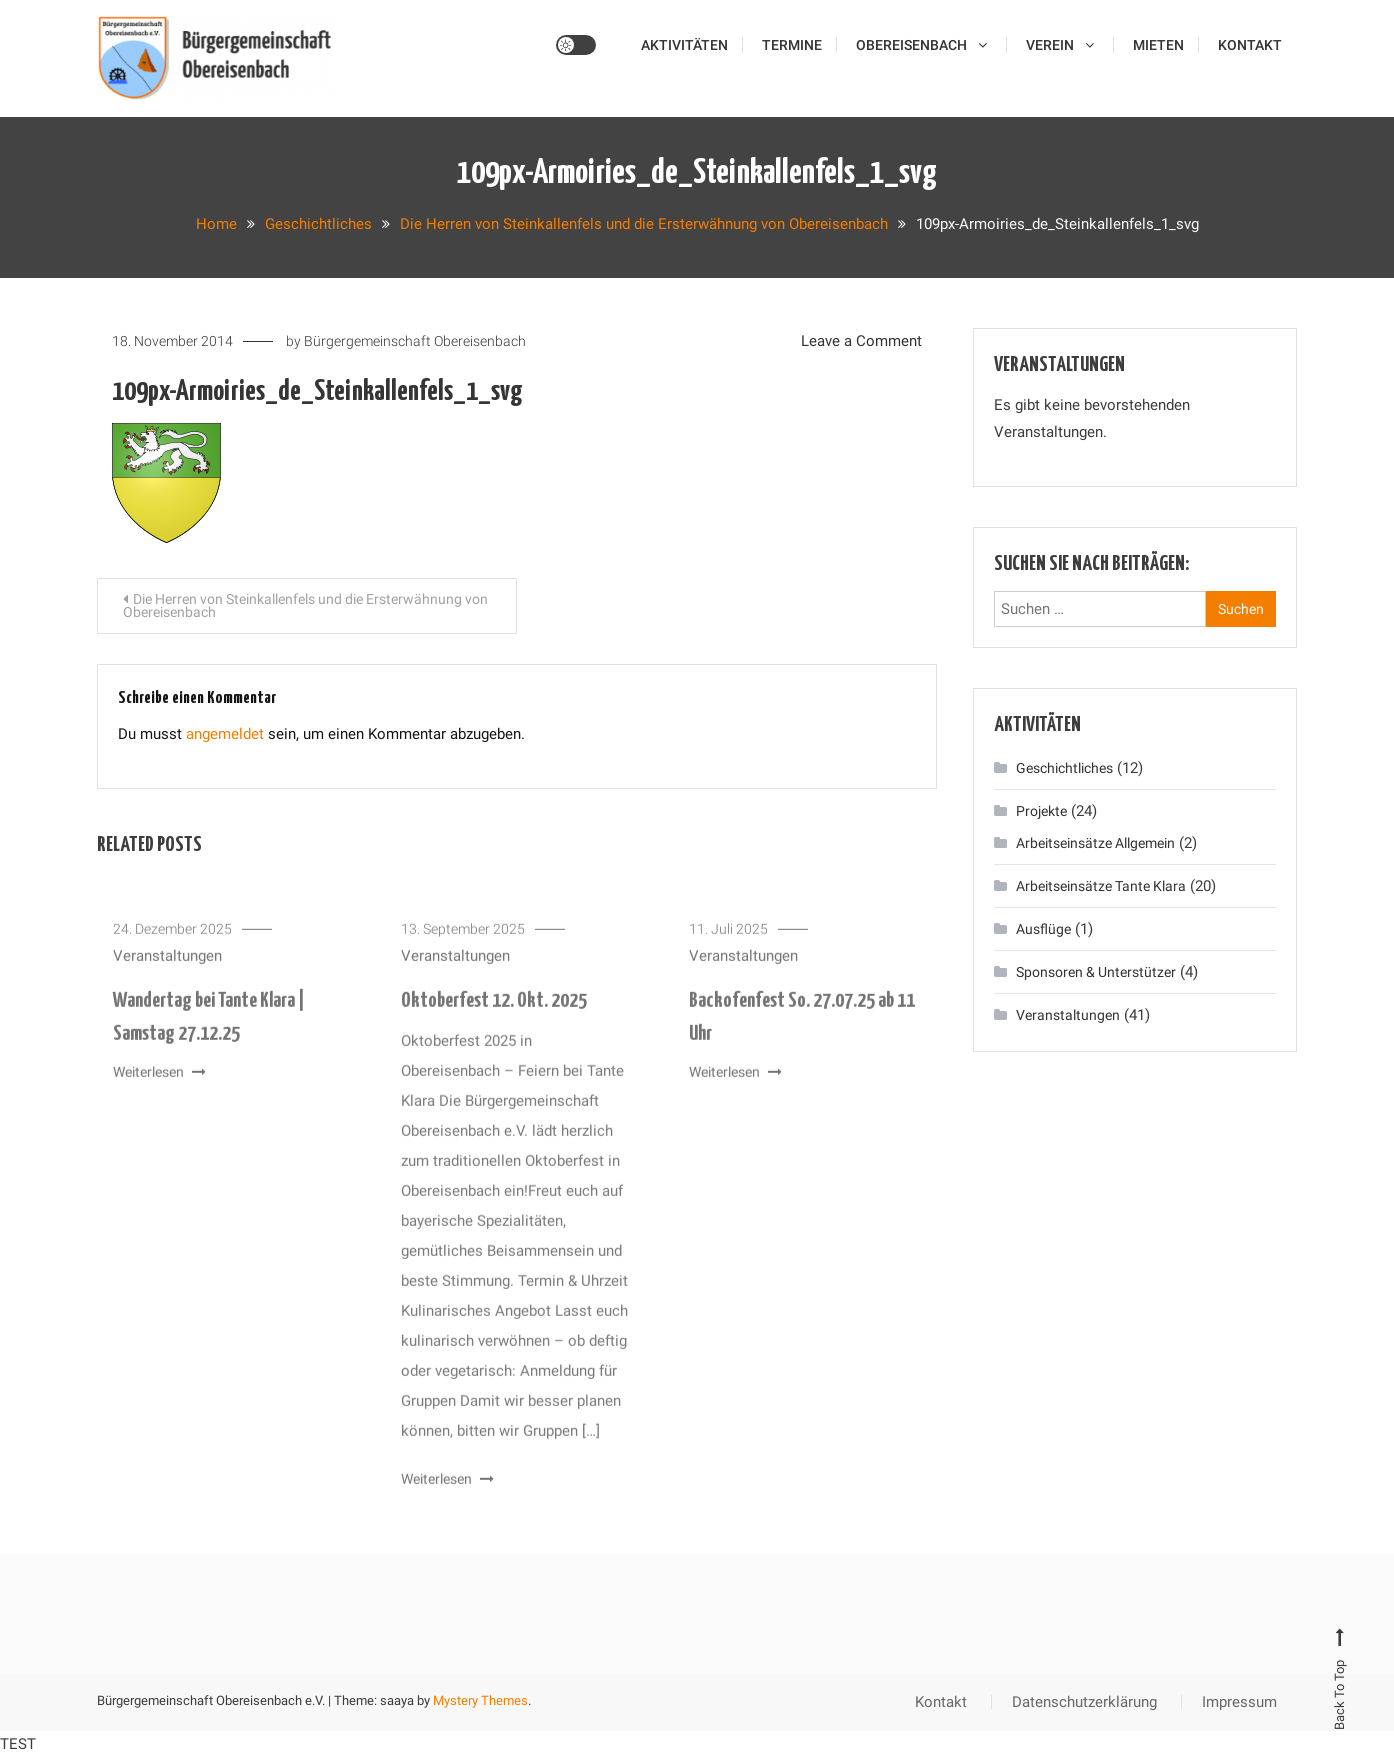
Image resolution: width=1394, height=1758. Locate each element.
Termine (792, 45)
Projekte (1041, 811)
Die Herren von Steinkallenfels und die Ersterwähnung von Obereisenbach (305, 605)
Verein (1050, 45)
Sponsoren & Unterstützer (1096, 972)
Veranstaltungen (167, 971)
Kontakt (1250, 45)
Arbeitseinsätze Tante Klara (1101, 886)
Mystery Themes (480, 1700)
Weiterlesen (159, 1087)
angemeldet (225, 734)
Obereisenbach (911, 45)
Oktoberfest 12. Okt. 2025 (494, 1016)
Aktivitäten (684, 45)
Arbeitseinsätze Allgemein (1095, 843)
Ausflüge (1043, 929)
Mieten (1158, 45)
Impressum (1239, 1702)
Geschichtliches (1064, 768)
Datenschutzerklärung (1084, 1702)
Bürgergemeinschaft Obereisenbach (415, 341)
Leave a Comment (861, 341)
